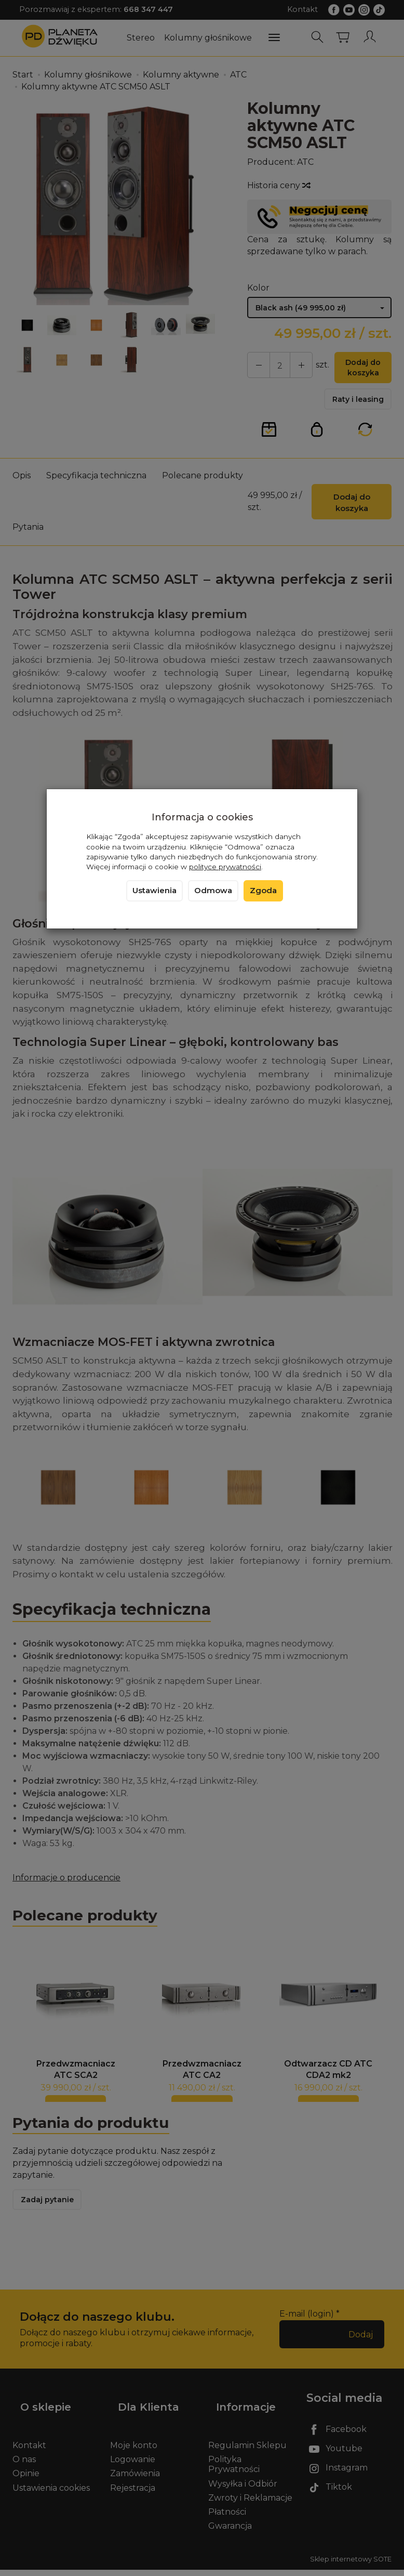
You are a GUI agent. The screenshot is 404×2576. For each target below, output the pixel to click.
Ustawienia (154, 890)
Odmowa (213, 890)
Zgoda (263, 890)
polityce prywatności (225, 866)
